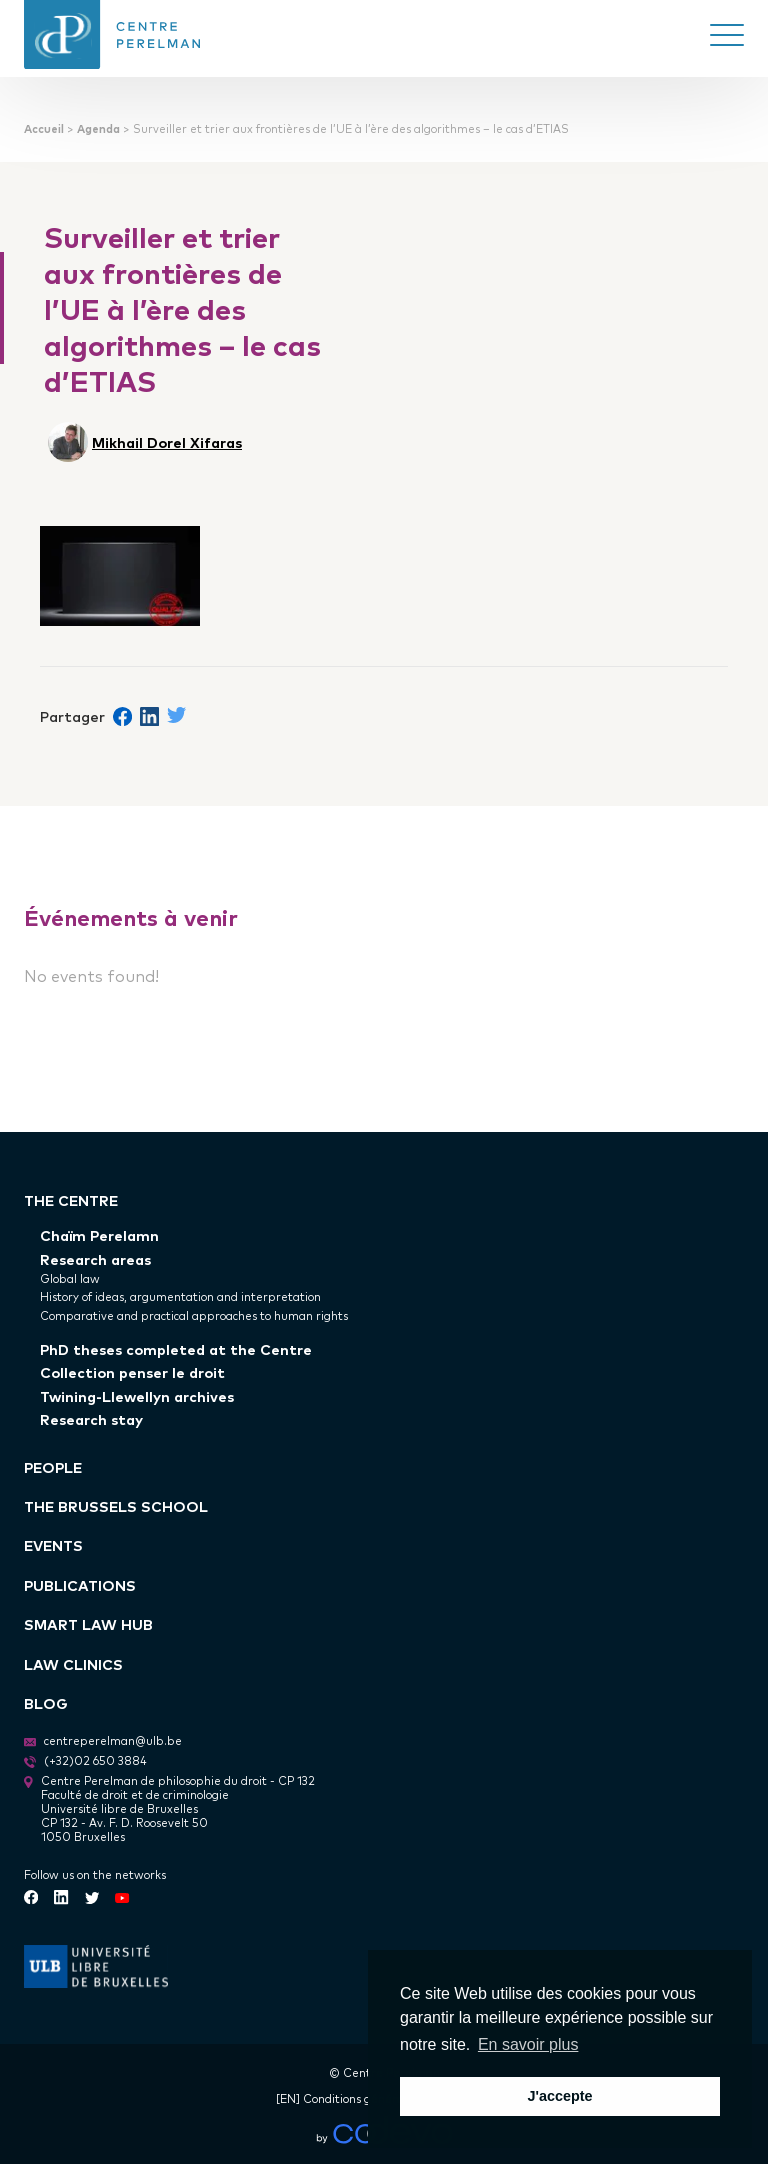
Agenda (98, 128)
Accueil (44, 128)
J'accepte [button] (559, 2096)
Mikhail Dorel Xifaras (167, 441)
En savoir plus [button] (528, 2044)
